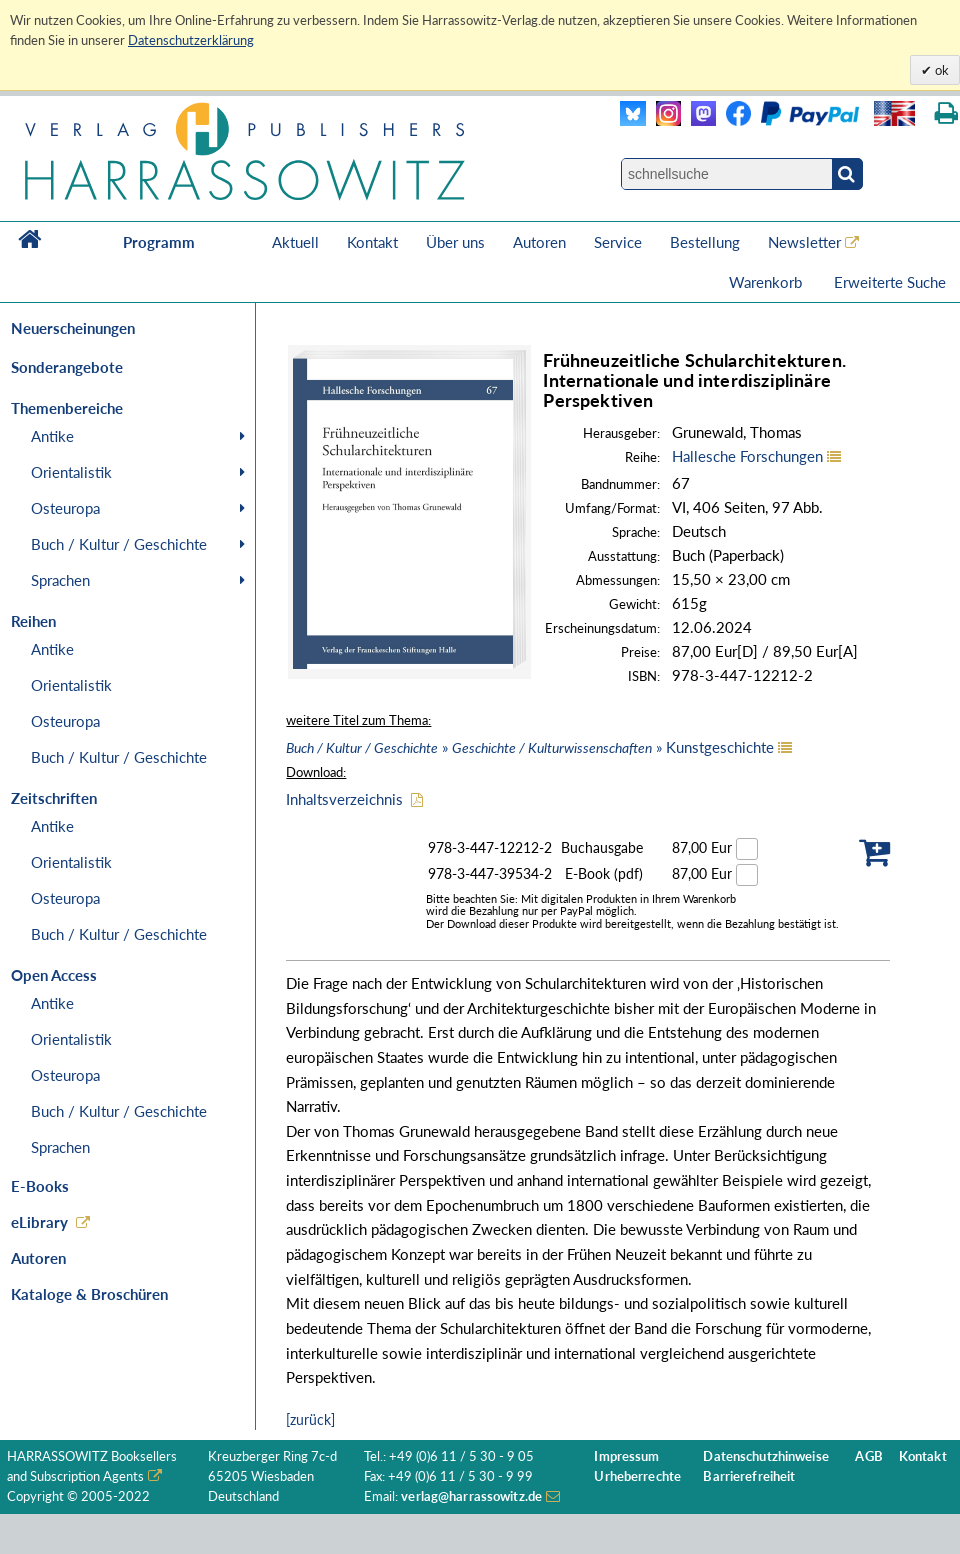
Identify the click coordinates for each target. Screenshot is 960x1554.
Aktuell (295, 242)
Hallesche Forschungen (747, 456)
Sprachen (60, 580)
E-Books (40, 1186)
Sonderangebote (67, 367)
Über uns (455, 242)
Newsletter (804, 242)
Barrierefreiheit (749, 1476)
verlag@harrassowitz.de (471, 1496)
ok (940, 70)
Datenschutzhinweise (765, 1456)
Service (618, 242)
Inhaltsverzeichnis (344, 799)
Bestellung (705, 242)
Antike (52, 436)
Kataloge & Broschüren (89, 1294)
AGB (868, 1456)
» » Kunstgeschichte (530, 747)
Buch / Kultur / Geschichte (119, 544)
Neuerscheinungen (73, 328)
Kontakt (372, 242)
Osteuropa (65, 508)
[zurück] (310, 1419)
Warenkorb (767, 282)
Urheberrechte (637, 1476)
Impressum (626, 1456)
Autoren (539, 242)
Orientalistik (71, 472)
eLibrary (39, 1222)
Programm (159, 242)
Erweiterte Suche (890, 282)
